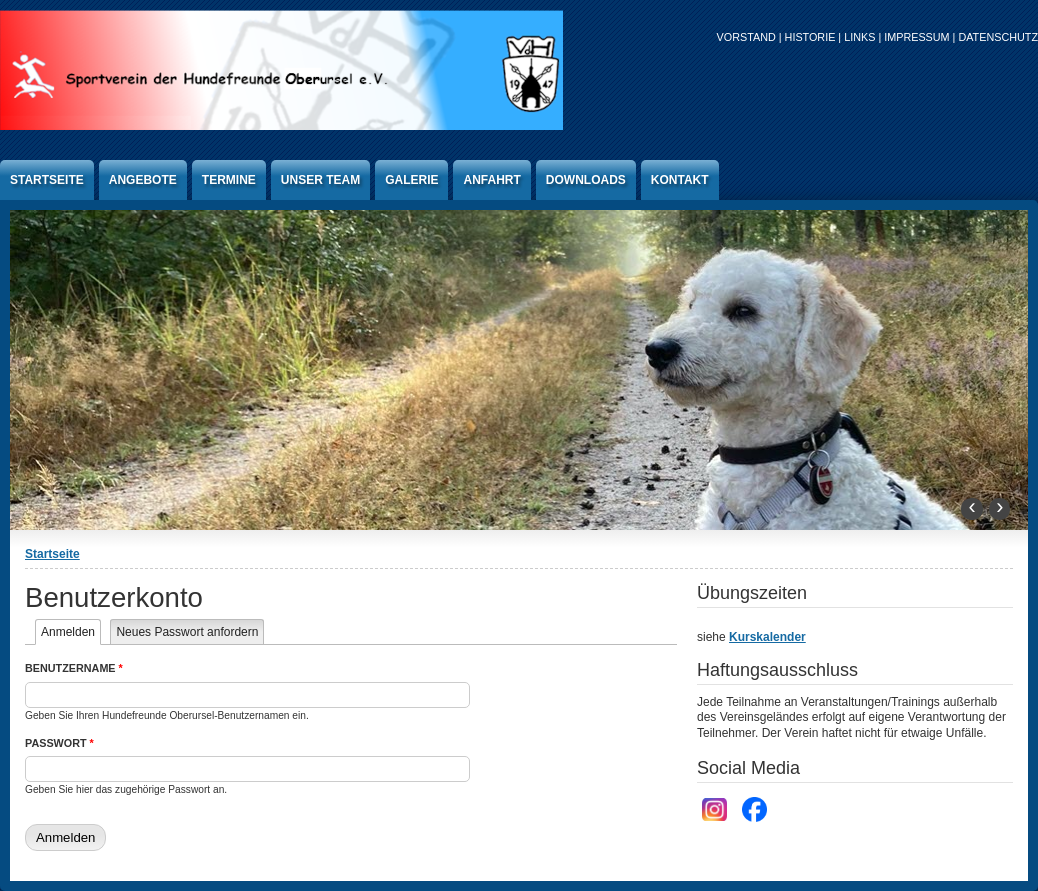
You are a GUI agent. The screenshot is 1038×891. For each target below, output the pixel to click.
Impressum (916, 37)
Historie (810, 37)
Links (859, 37)
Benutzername (74, 668)
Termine (229, 180)
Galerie (411, 180)
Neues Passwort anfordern (187, 632)
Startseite (47, 180)
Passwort (59, 743)
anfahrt (491, 180)
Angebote (143, 180)
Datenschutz (998, 37)
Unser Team (320, 180)
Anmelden (71, 632)
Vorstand (746, 37)
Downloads (586, 180)
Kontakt (680, 180)
